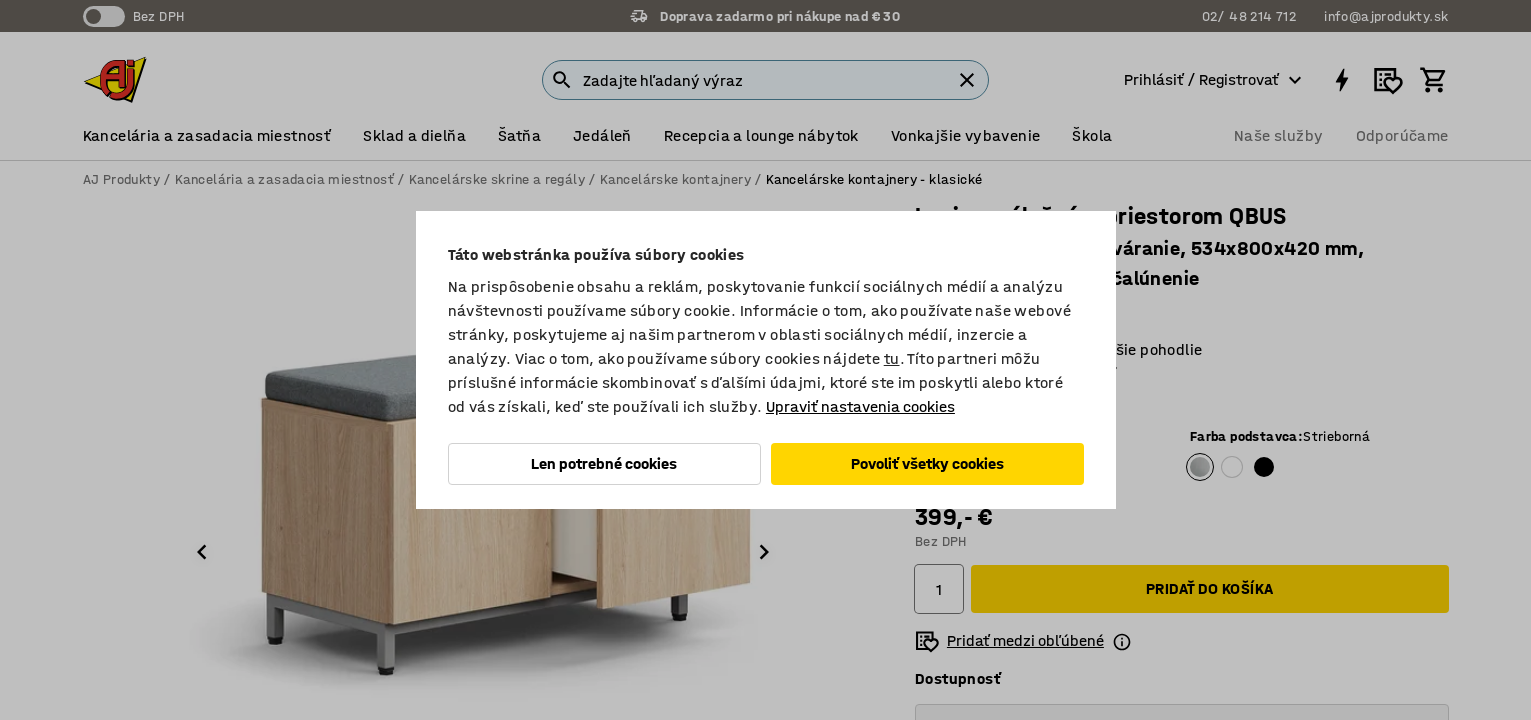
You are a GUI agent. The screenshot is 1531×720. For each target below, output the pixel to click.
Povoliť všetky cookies (927, 463)
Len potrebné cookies (604, 463)
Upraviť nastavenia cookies (860, 406)
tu (892, 358)
